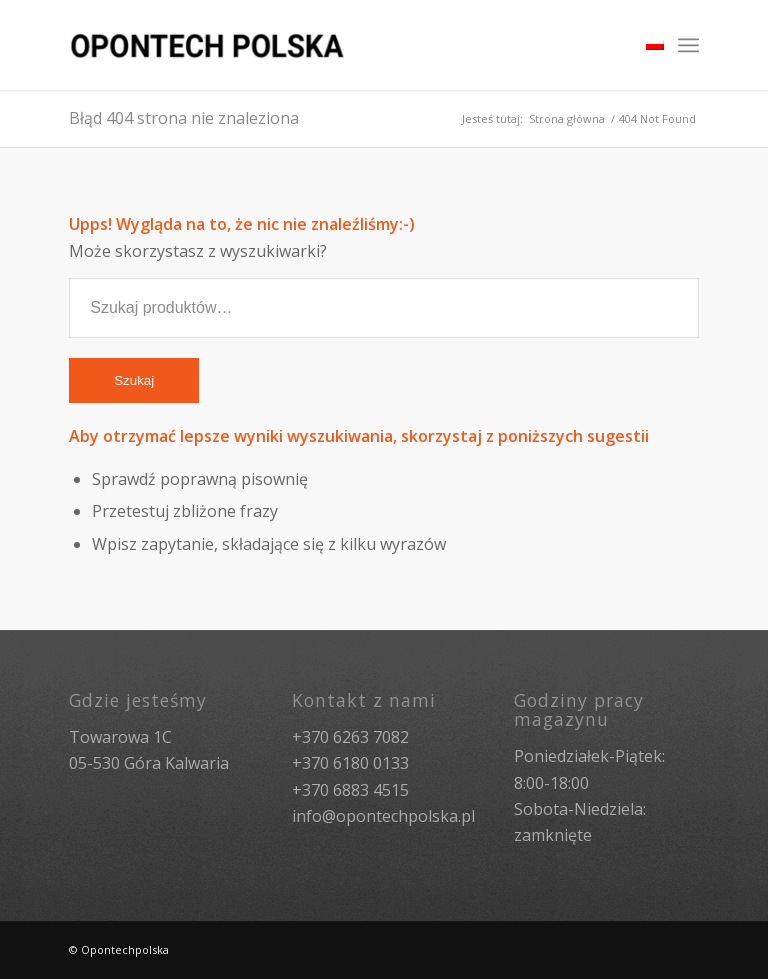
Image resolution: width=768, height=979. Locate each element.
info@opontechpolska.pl (383, 816)
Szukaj (134, 380)
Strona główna (567, 118)
